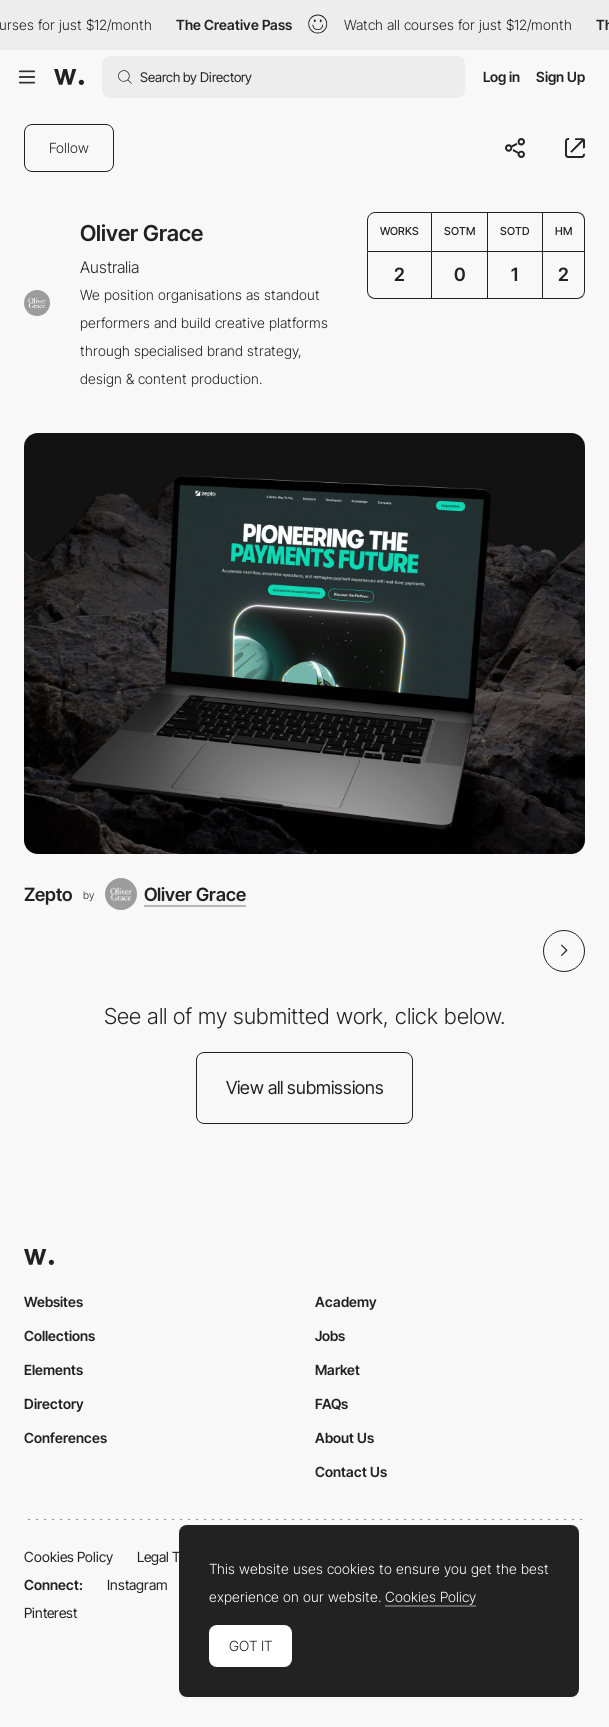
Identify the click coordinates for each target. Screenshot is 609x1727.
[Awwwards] (69, 77)
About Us (344, 1437)
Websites (53, 1301)
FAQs (331, 1403)
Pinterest (50, 1612)
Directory (54, 1403)
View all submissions (305, 1087)
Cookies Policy (68, 1556)
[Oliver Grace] (175, 894)
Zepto (48, 894)
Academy (346, 1301)
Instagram (137, 1584)
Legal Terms (173, 1556)
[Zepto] (304, 643)
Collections (59, 1335)
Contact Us (351, 1471)
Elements (53, 1369)
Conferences (65, 1437)
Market (337, 1369)
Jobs (330, 1335)
